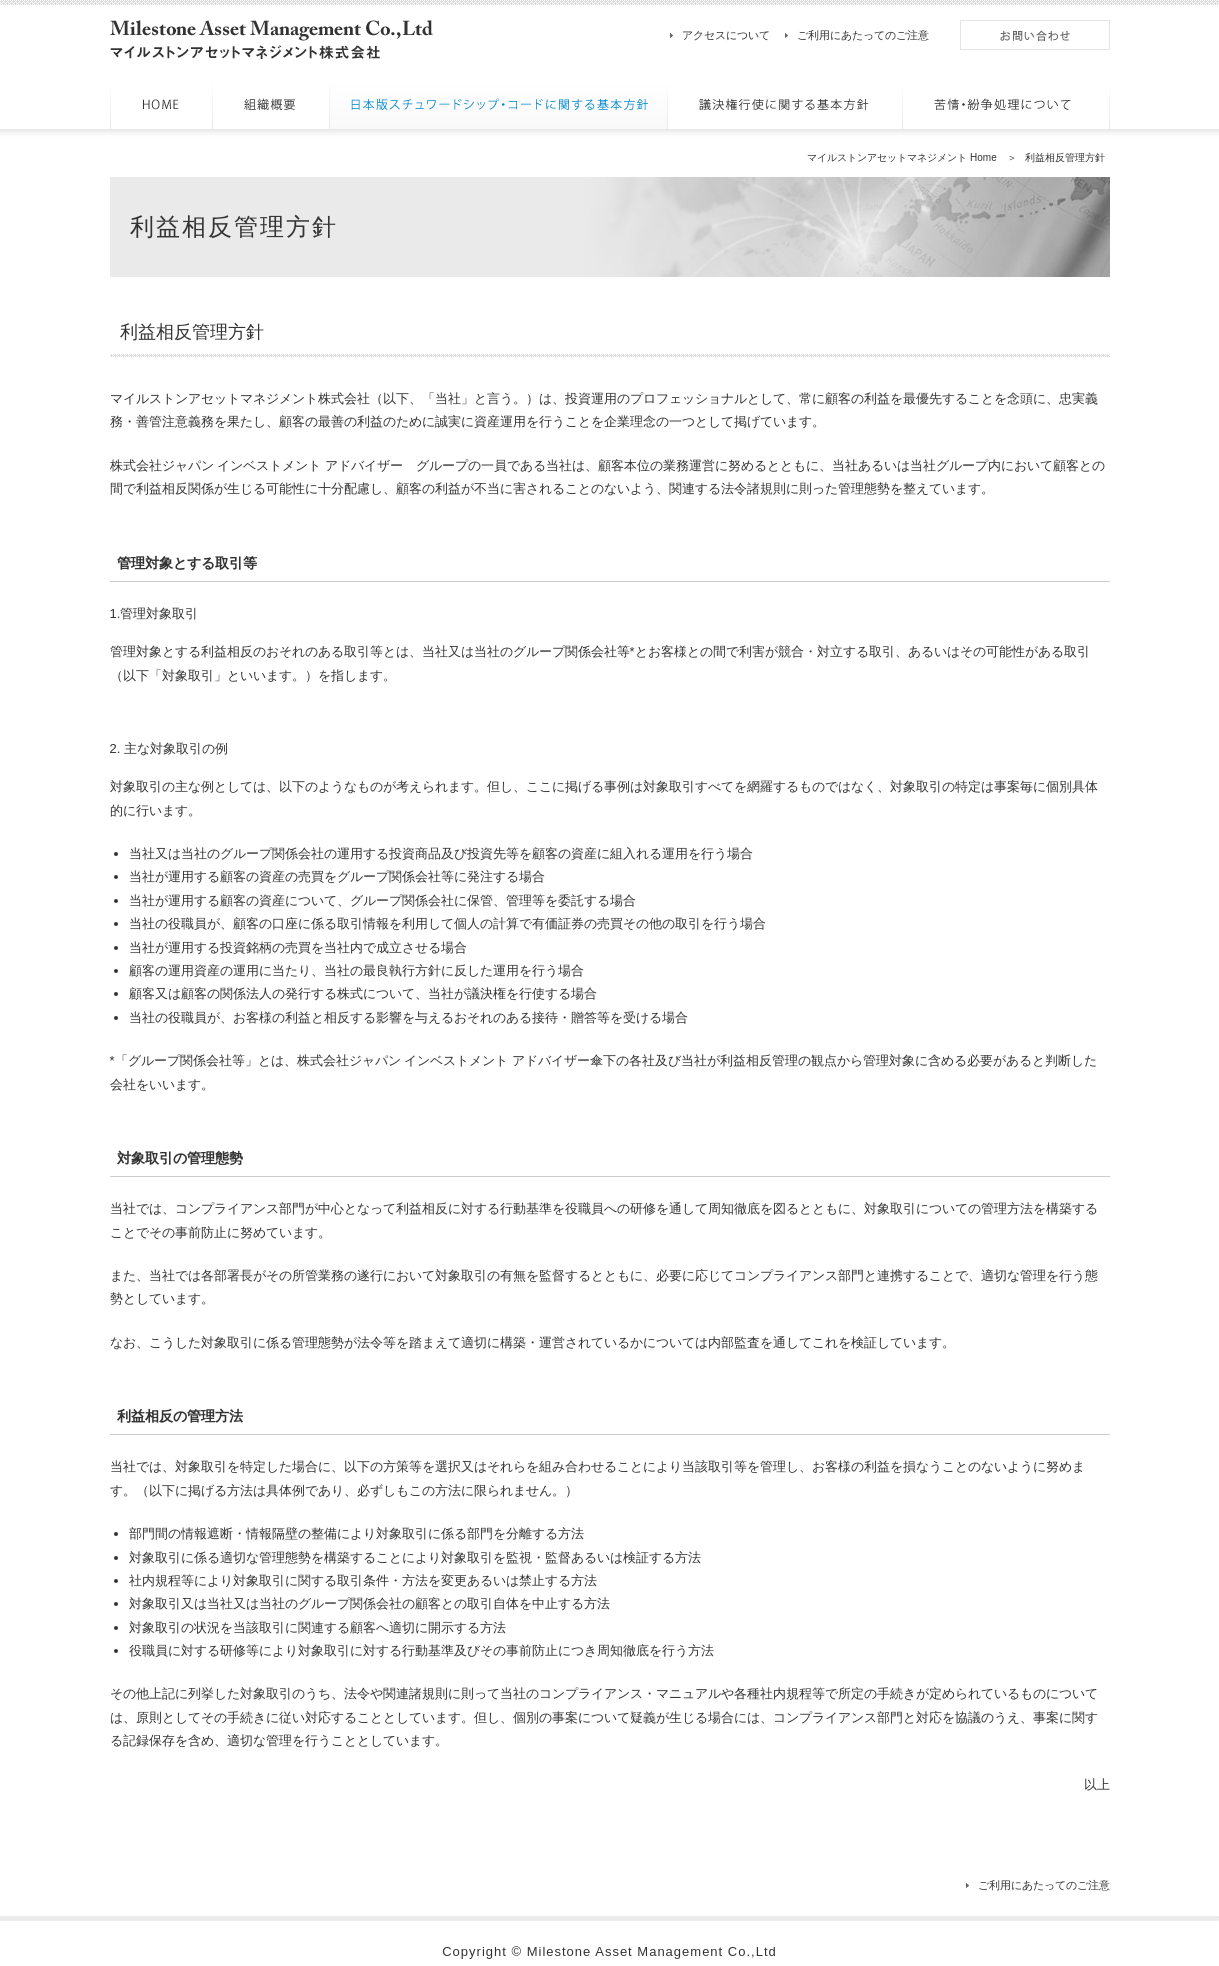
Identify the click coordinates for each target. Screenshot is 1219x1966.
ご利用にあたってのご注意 (863, 35)
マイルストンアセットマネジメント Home (901, 157)
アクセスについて (726, 35)
